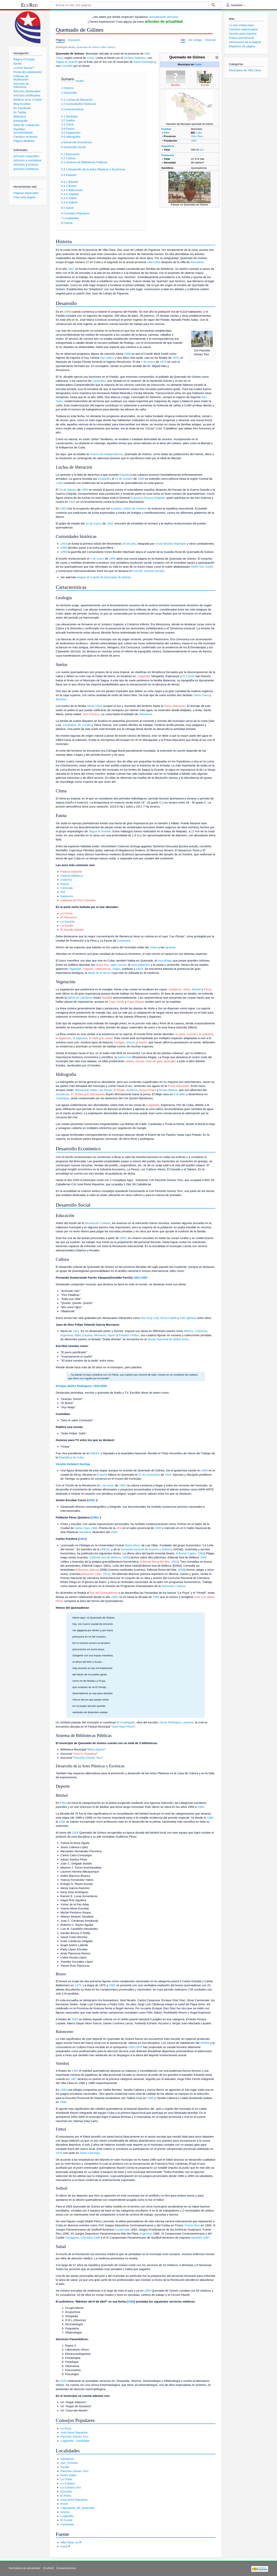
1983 (210, 1817)
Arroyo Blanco (168, 1090)
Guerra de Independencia (106, 454)
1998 (63, 2102)
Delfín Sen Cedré (202, 566)
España (125, 474)
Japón (111, 1335)
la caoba (107, 1038)
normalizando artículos (163, 16)
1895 (84, 489)
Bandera (175, 85)
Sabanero (66, 896)
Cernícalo (66, 888)
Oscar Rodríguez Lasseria (176, 1722)
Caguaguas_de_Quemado (77, 2507)
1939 (91, 1500)
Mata (93, 1090)
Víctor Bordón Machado (170, 543)
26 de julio (129, 543)
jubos (139, 968)
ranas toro (102, 964)
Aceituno (131, 1090)
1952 (110, 523)
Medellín (196, 2237)
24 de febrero (68, 489)
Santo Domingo (143, 61)
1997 (206, 2237)
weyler (142, 1042)
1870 (175, 357)
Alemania (100, 1335)
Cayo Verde (116, 1001)
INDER (204, 2042)
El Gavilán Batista (71, 929)
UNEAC (95, 1453)
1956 (63, 547)
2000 (114, 1532)
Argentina (66, 1335)
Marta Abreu (133, 1545)
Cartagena (72, 2237)
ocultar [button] (80, 80)
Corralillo (67, 65)
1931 (72, 501)
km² (202, 149)
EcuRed (29, 5)
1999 (158, 1528)
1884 (204, 1470)
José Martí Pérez (123, 1726)
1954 (63, 543)
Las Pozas (105, 1090)
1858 (67, 311)
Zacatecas (62, 1094)
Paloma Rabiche (71, 871)
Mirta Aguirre (96, 1749)
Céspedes (104, 478)
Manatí (196, 989)
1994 (62, 1821)
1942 (168, 1474)
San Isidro (106, 357)
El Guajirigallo (126, 1722)
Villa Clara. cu (69, 2542)
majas (116, 968)
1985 (144, 1277)
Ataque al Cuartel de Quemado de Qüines (104, 577)
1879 (163, 361)
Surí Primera (91, 714)
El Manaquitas (96, 1094)
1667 (194, 140)
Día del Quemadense (104, 1592)
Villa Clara (197, 136)
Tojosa (64, 883)
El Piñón (65, 2495)
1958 (63, 551)
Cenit (63, 2546)
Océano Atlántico (135, 57)
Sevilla (64, 2467)
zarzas (139, 1061)
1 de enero (148, 361)
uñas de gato (154, 1061)
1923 (96, 1385)
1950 (114, 1597)
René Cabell (168, 1317)
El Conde (188, 676)
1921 (76, 1331)
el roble (93, 1038)
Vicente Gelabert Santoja (73, 1464)
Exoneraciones (66, 2568)
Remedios (197, 262)
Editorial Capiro (186, 1553)
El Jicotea (77, 1094)
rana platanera (140, 964)
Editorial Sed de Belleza (105, 1557)
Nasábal (107, 997)
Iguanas (170, 947)
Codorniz (66, 879)
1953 (63, 1802)
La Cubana (67, 2483)
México (188, 1331)
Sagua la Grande (67, 61)
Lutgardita (143, 676)
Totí (62, 892)
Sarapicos (175, 989)
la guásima (206, 1034)
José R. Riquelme (85, 1753)
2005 (75, 1832)
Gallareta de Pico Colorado (77, 900)
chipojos (88, 968)
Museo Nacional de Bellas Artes (168, 1339)
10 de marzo (93, 523)
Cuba (198, 64)
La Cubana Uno (70, 2487)
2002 (104, 1385)
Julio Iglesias (188, 1317)
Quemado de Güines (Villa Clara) (95, 47)
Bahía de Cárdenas (80, 997)
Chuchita (66, 2491)
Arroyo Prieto (147, 1090)
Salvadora (145, 714)
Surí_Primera (69, 2462)
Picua (207, 989)
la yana (180, 1034)
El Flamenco (68, 917)
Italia (78, 1335)
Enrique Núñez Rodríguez (73, 1385)
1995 (125, 1557)
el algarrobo (63, 1038)
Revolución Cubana (97, 1223)
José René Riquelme (74, 2432)
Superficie (167, 146)
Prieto (64, 2503)
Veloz (186, 989)
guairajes (170, 1061)
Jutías (154, 947)
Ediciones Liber (91, 1573)
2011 (106, 1573)
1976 (59, 2152)
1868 (127, 353)
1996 (94, 1528)
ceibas (129, 1061)
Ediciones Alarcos (87, 1569)
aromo (130, 1042)
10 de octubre (124, 478)
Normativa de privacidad (24, 2568)
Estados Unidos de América (129, 508)
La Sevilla (66, 925)
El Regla (118, 1090)
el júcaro (191, 1034)
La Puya (65, 2428)
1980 (156, 1597)
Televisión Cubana (174, 1586)
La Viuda (66, 2479)
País (166, 132)
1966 (201, 1806)
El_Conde (84, 724)
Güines (65, 2512)
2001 (174, 1561)
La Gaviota (67, 921)
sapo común (118, 964)
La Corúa (66, 913)
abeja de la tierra (99, 972)
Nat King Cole (150, 1317)
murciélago (165, 960)
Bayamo (61, 699)
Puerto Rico (192, 2225)
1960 (94, 1517)
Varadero (85, 1532)
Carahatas (99, 380)
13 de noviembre (149, 1474)
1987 (73, 2079)
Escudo (205, 85)
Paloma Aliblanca (71, 875)
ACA (119, 1528)
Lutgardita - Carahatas (74, 2440)
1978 (63, 2380)
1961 (82, 1538)
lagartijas (75, 968)
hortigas (119, 1042)
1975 (78, 1985)
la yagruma (80, 1038)
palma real (124, 1057)
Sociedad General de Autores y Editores (147, 1549)
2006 (181, 1569)
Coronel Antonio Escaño (148, 570)
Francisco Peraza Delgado (147, 497)
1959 (112, 558)
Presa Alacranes (174, 705)
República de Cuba (71, 1457)
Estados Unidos (128, 1335)
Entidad (166, 129)
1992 (201, 1553)
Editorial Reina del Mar (155, 1561)
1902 (63, 508)
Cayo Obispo (135, 1001)
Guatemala (122, 2229)
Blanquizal (81, 1090)
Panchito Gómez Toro (88, 1757)
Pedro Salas (68, 2475)
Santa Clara (201, 695)
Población (167, 155)
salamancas (103, 968)
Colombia (201, 1331)
